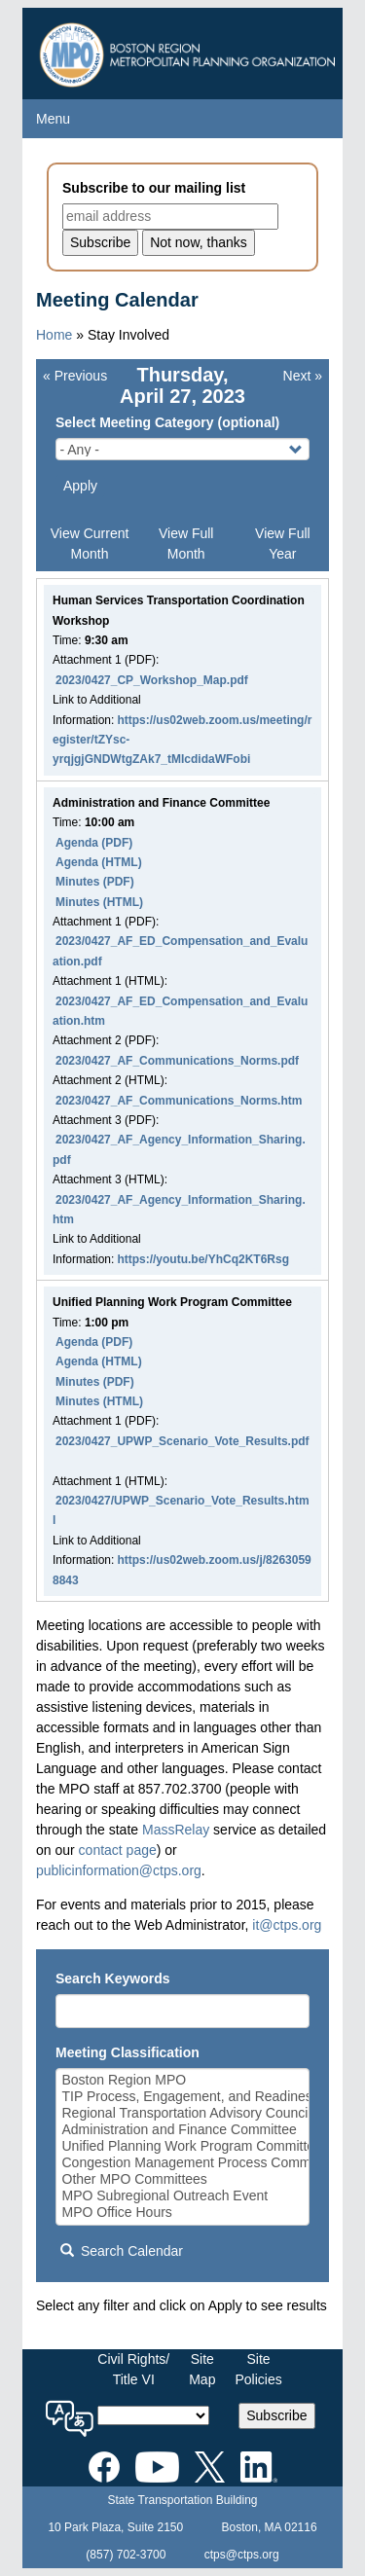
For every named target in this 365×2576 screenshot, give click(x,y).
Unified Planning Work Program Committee (183, 2146)
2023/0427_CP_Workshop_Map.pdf (151, 680)
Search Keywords (112, 1978)
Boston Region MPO (183, 2080)
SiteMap (202, 2369)
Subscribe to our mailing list (153, 188)
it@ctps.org (286, 1925)
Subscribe (276, 2415)
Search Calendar (121, 2251)
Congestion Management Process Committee (183, 2163)
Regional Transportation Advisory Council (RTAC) (183, 2113)
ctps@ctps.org (241, 2554)
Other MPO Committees (183, 2179)
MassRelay (175, 1829)
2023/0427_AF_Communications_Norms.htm (178, 1100)
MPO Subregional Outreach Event (183, 2196)
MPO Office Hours (183, 2212)
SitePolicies (258, 2369)
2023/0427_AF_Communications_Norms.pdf (177, 1061)
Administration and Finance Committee (183, 2130)
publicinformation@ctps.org (118, 1870)
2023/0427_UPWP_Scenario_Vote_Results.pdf (182, 1441)
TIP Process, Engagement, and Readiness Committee (183, 2096)
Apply (80, 485)
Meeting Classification (127, 2052)
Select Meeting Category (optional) (167, 422)
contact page (118, 1850)
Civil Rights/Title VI (133, 2369)
